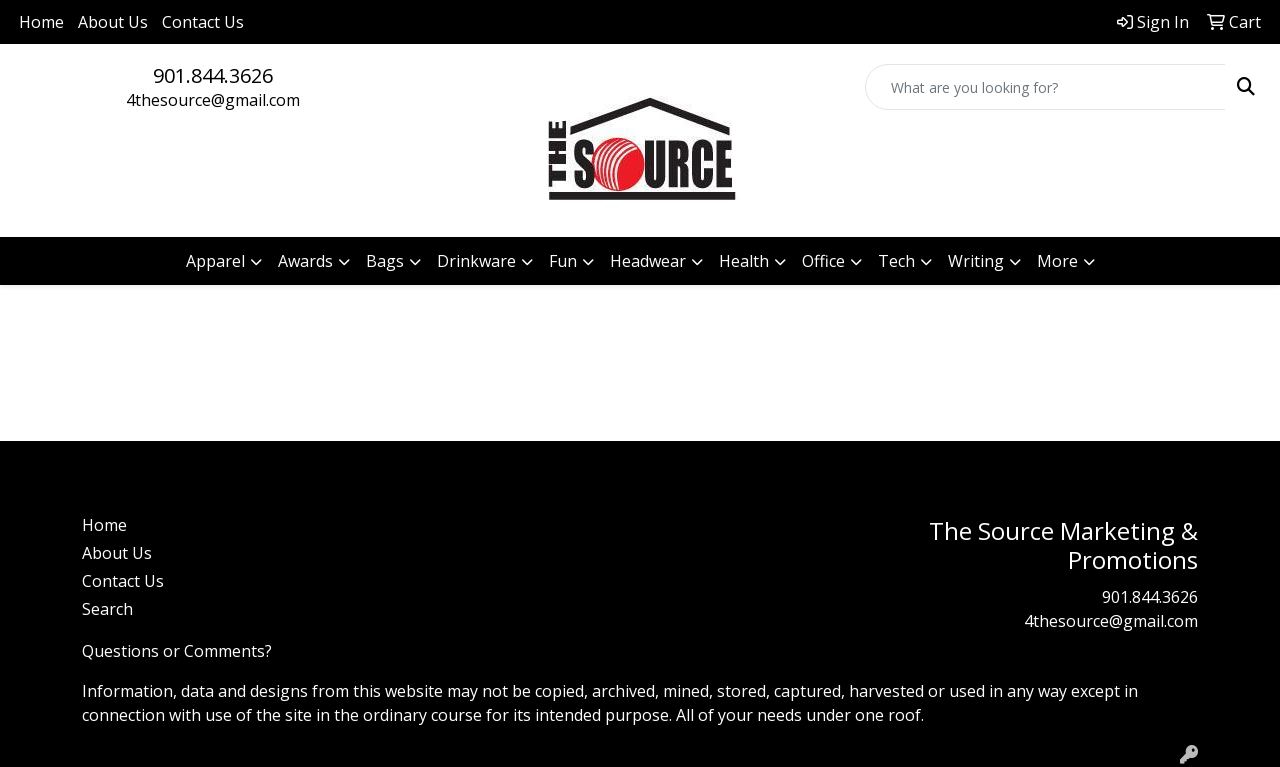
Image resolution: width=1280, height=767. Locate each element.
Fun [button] (563, 261)
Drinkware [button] (476, 261)
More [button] (1057, 261)
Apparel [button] (215, 261)
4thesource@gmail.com (213, 100)
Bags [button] (385, 261)
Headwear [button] (648, 261)
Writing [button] (976, 261)
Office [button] (823, 261)
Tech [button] (896, 261)
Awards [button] (305, 261)
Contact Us (203, 22)
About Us (113, 22)
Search (107, 609)
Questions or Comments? (177, 651)
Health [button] (744, 261)
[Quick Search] (1045, 87)
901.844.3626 (213, 75)
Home (41, 22)
